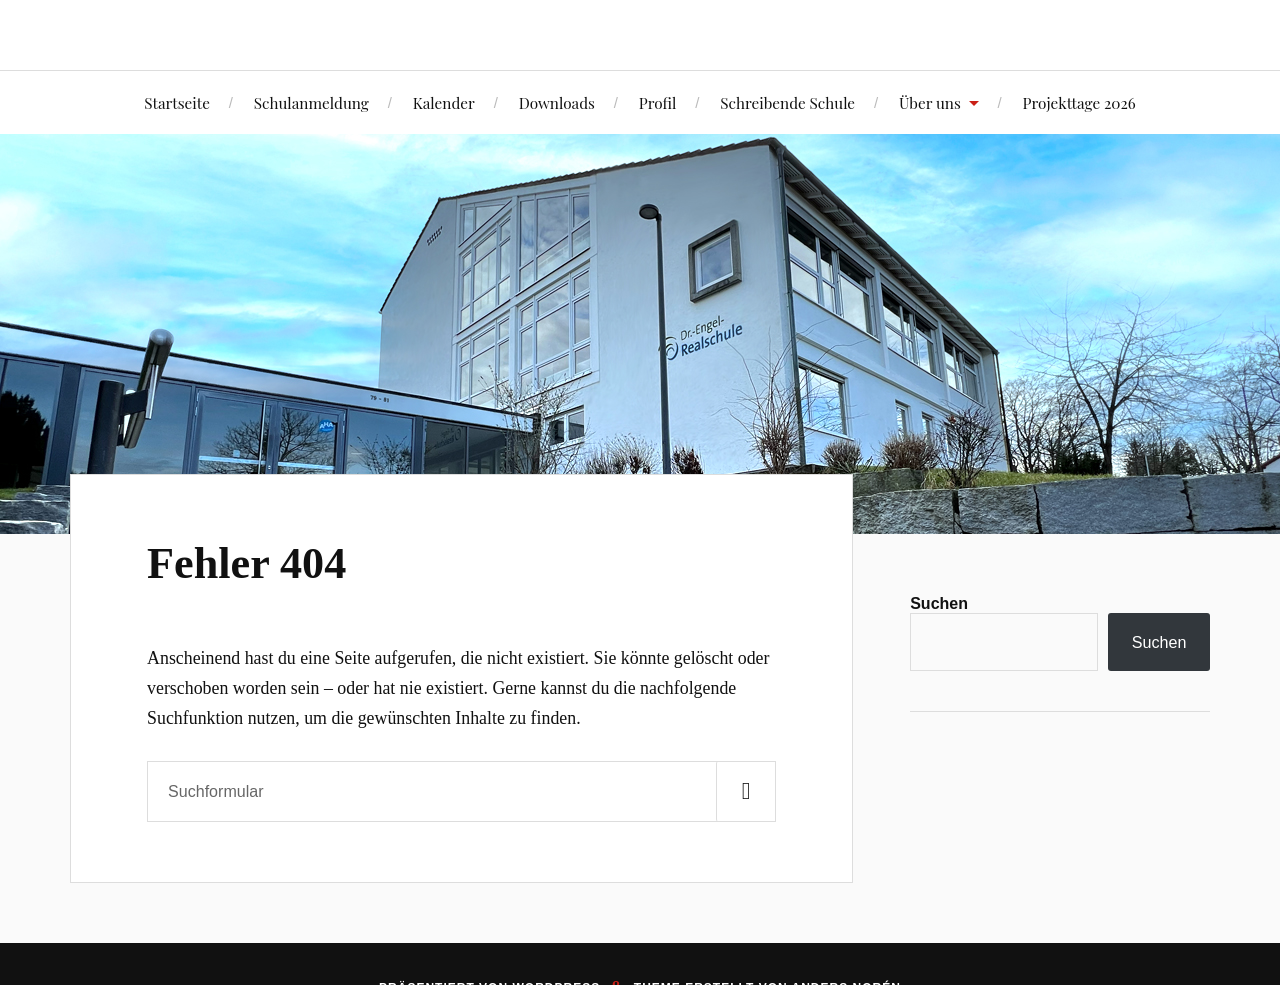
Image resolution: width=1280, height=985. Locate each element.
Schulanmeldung (311, 102)
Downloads (557, 102)
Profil (658, 102)
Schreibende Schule (787, 102)
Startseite (177, 102)
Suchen (939, 603)
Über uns (930, 102)
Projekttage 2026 (1079, 102)
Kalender (444, 102)
